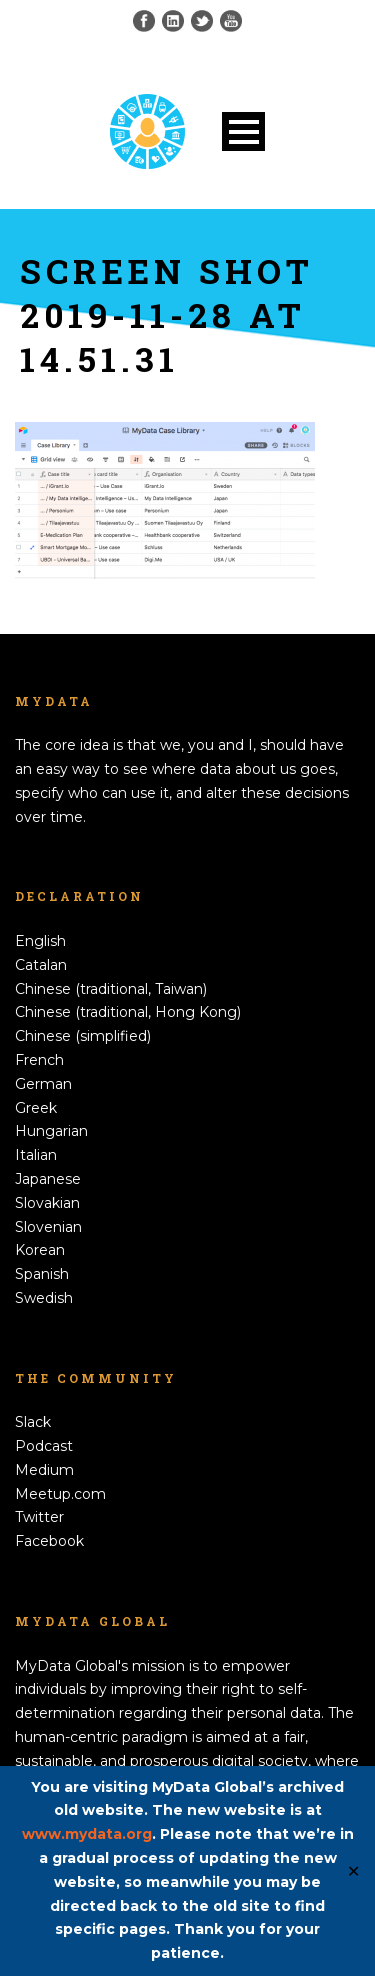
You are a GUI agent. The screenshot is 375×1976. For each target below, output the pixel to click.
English (40, 941)
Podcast (44, 1446)
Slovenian (48, 1227)
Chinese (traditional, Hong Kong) (128, 1012)
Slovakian (47, 1203)
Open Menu (243, 131)
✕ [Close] (353, 1870)
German (43, 1084)
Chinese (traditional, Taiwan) (111, 989)
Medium (44, 1470)
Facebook (49, 1541)
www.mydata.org (87, 1834)
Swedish (44, 1298)
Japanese (48, 1179)
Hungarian (51, 1131)
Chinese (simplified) (83, 1036)
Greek (36, 1108)
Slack (33, 1422)
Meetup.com (60, 1494)
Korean (40, 1250)
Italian (36, 1155)
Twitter (39, 1517)
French (39, 1060)
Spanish (42, 1274)
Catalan (41, 965)
